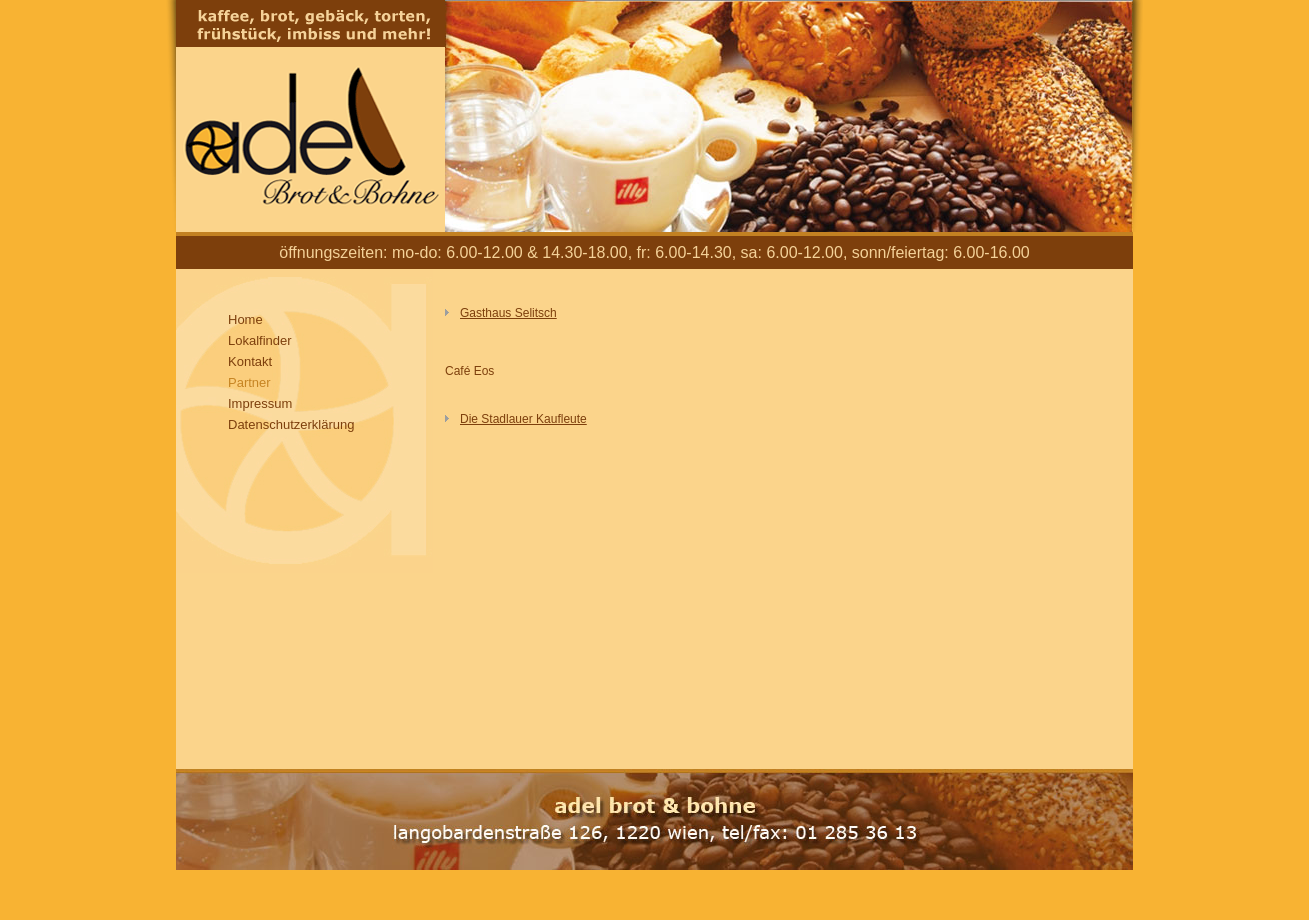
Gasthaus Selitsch (508, 313)
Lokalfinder (260, 340)
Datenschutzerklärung (291, 424)
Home (245, 319)
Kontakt (250, 361)
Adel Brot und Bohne (310, 116)
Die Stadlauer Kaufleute (523, 419)
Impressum (260, 403)
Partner (249, 382)
